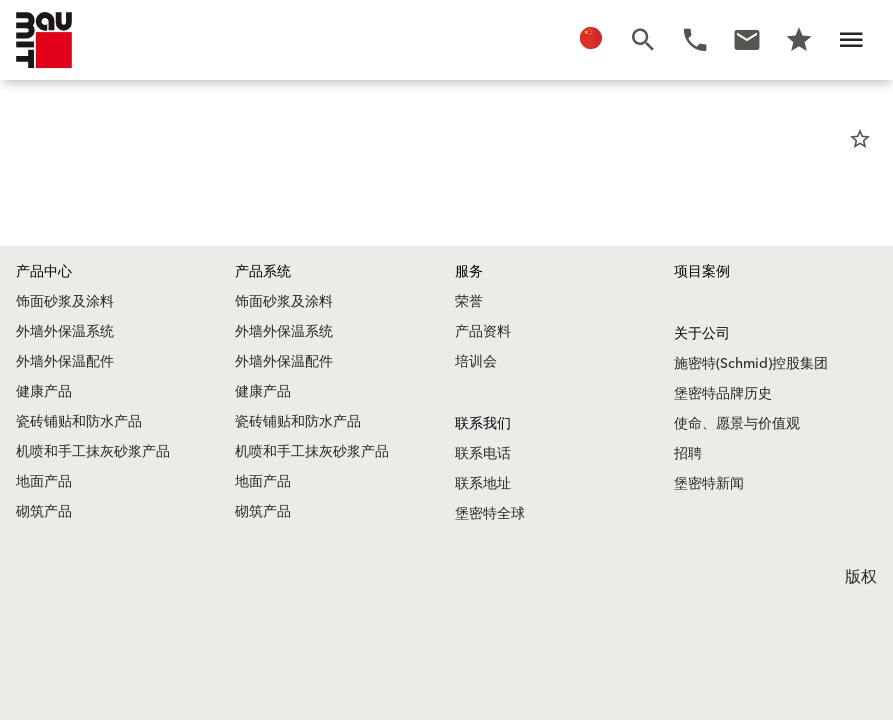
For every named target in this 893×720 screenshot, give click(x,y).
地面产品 (44, 482)
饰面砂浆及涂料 (65, 302)
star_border (860, 139)
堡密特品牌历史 (723, 394)
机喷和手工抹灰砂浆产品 (93, 452)
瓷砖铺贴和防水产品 (79, 422)
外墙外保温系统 (65, 332)
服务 (469, 272)
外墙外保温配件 (65, 362)
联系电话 (483, 454)
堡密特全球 (490, 514)
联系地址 (483, 484)
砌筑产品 (44, 512)
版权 (861, 577)
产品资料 (483, 332)
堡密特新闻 (709, 484)
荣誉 (469, 302)
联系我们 (483, 424)
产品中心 (44, 272)
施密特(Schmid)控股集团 (751, 364)
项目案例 (702, 272)
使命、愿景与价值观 (737, 424)
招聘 (688, 454)
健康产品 (44, 392)
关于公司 (702, 334)
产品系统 (263, 272)
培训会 (476, 362)
